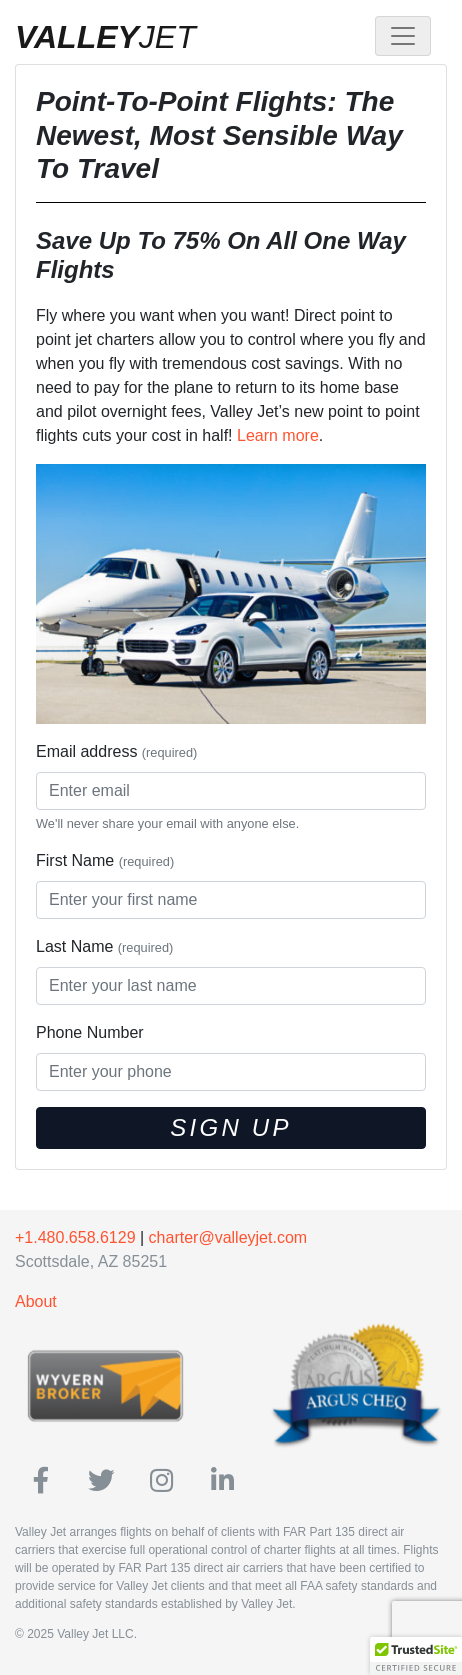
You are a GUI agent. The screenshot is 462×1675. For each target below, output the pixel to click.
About (36, 1301)
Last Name (104, 946)
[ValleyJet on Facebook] (41, 1481)
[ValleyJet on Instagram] (161, 1481)
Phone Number (90, 1032)
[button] (416, 1656)
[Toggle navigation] (403, 36)
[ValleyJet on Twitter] (101, 1481)
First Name (105, 860)
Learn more (278, 435)
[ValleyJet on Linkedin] (222, 1481)
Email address (116, 751)
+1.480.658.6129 (75, 1237)
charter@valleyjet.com (228, 1237)
